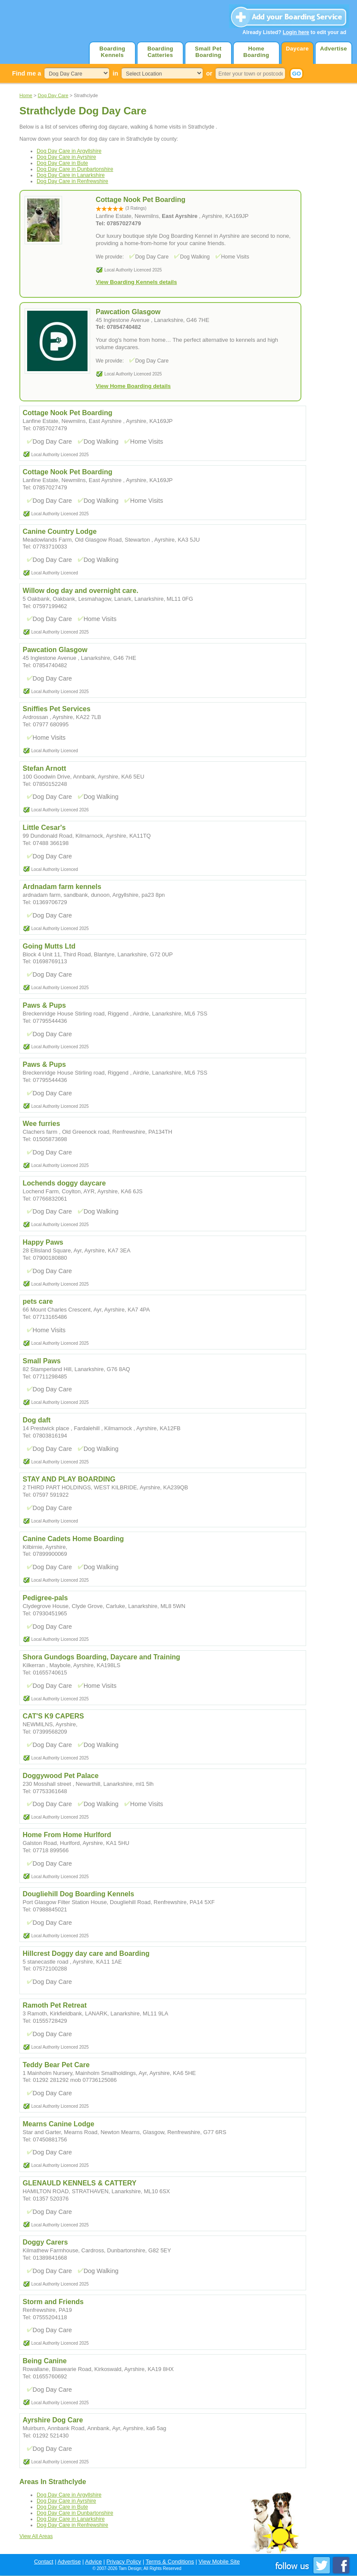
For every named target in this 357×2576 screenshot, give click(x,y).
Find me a (26, 73)
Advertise (333, 48)
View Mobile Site (219, 2561)
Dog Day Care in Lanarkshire (71, 175)
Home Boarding (256, 51)
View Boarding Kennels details (136, 282)
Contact (43, 2561)
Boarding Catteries (160, 51)
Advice (93, 2561)
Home (25, 95)
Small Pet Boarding (208, 51)
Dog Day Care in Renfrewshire (72, 181)
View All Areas (36, 2536)
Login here (296, 32)
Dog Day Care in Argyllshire (69, 151)
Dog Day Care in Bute (62, 163)
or (209, 73)
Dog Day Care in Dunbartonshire (75, 169)
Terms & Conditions (170, 2561)
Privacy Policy (123, 2561)
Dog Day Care (53, 95)
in (115, 73)
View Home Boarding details (133, 386)
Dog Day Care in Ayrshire (66, 157)
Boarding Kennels (112, 51)
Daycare (297, 48)
